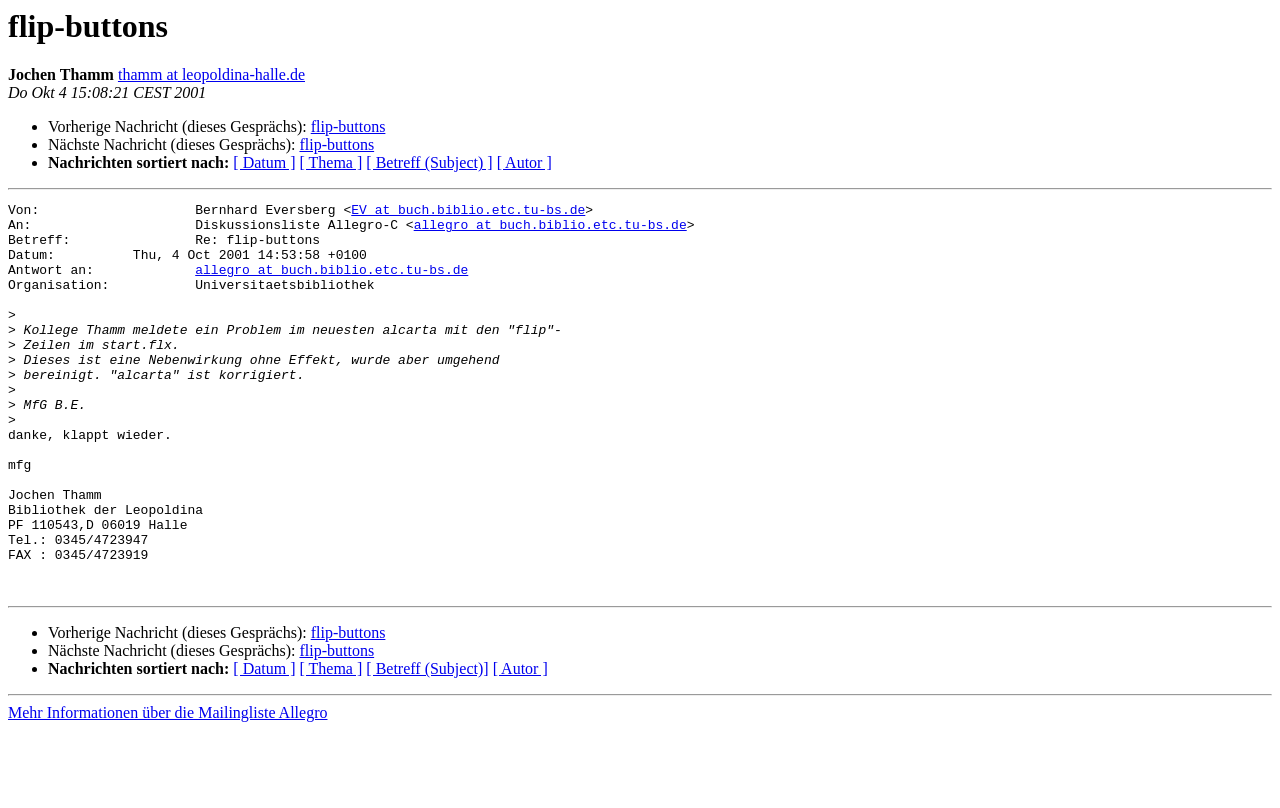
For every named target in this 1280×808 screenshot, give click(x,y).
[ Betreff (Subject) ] (429, 162)
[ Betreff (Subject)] (427, 746)
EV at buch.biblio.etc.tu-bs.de (468, 212)
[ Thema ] (331, 162)
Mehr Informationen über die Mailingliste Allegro (167, 790)
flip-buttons (348, 126)
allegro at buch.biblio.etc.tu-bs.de (550, 230)
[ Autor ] (524, 162)
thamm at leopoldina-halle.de (211, 74)
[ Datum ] (264, 162)
